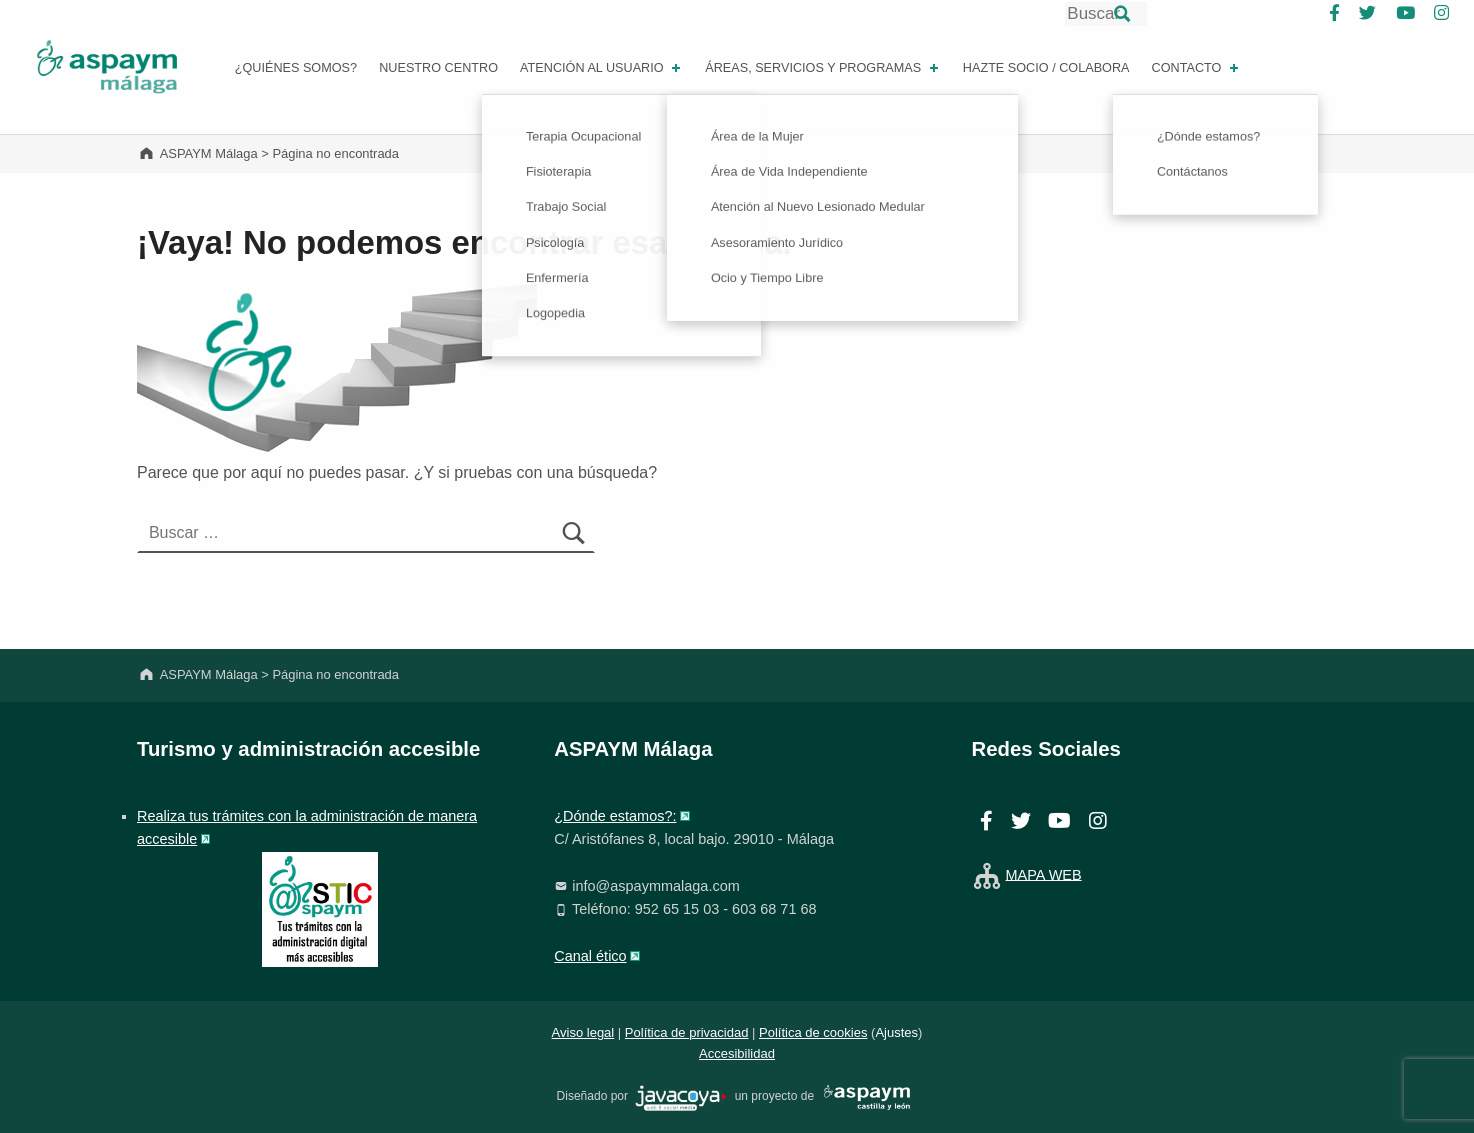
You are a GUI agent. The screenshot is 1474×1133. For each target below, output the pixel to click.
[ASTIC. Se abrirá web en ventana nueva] (320, 908)
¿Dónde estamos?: (615, 816)
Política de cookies (813, 1032)
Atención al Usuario (602, 68)
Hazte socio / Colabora (1046, 68)
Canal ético (590, 956)
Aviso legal (583, 1032)
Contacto (1197, 68)
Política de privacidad (687, 1032)
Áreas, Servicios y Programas (823, 68)
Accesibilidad (737, 1053)
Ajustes (896, 1032)
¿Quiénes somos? (296, 68)
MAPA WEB (1044, 874)
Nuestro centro (438, 68)
